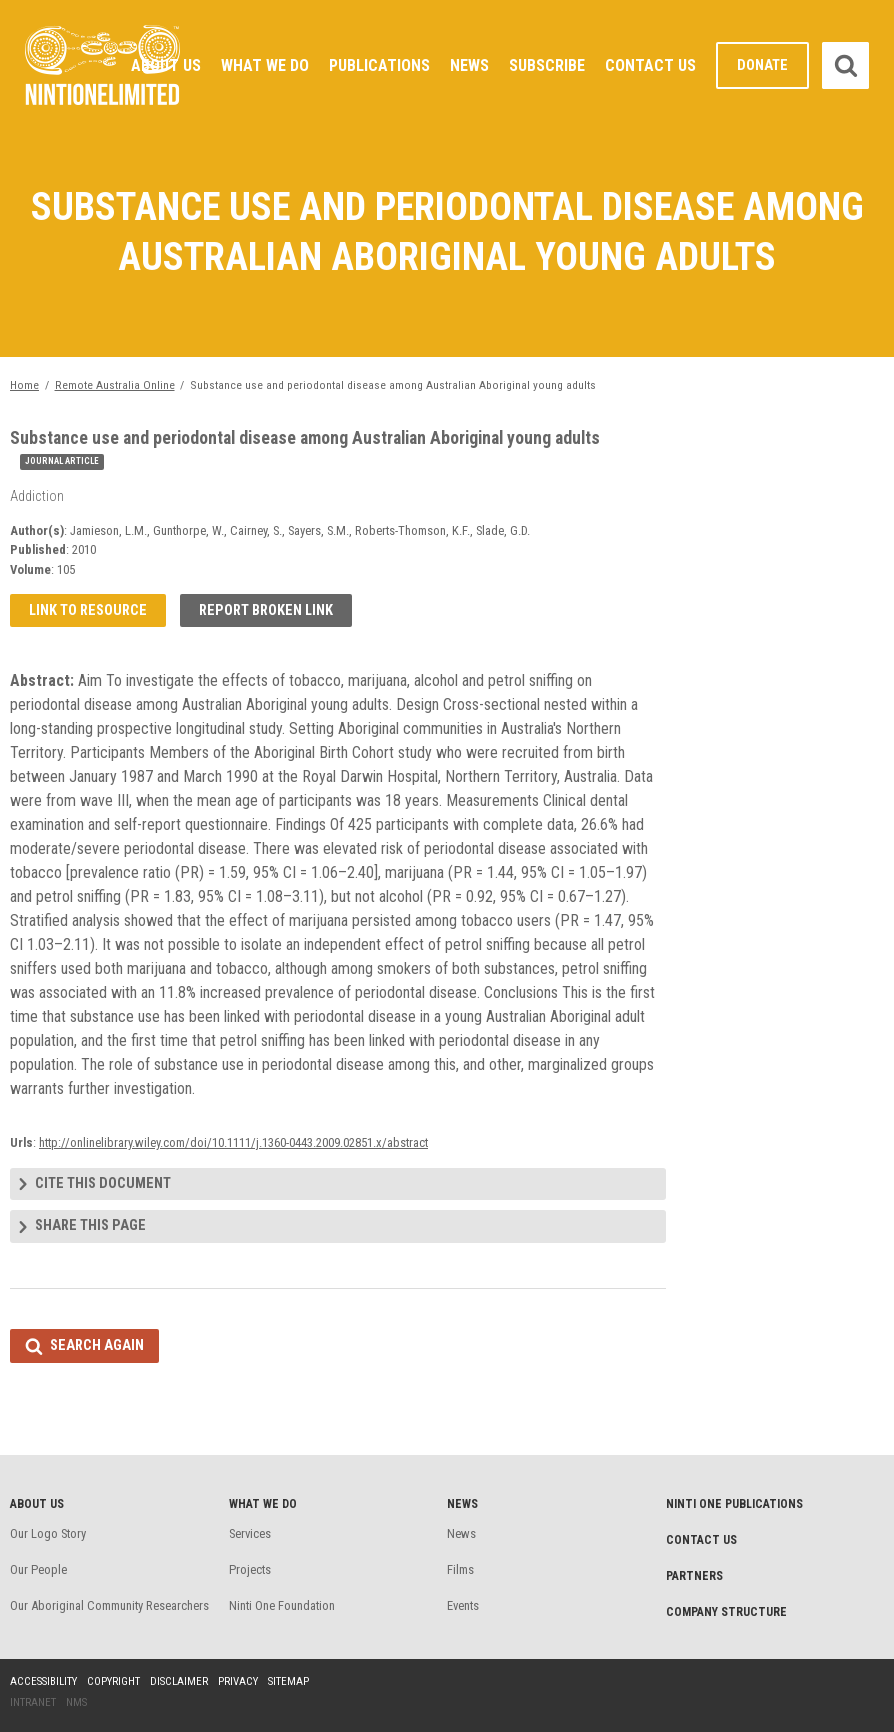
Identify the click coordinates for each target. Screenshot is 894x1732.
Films (460, 1569)
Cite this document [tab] (103, 1183)
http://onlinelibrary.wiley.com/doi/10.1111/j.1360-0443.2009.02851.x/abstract (233, 1142)
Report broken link (266, 610)
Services (250, 1533)
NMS (76, 1702)
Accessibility (43, 1681)
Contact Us (650, 65)
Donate (762, 65)
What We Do (265, 65)
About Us (166, 65)
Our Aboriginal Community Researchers (109, 1605)
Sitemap (288, 1681)
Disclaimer (179, 1681)
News (469, 65)
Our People (38, 1569)
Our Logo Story (48, 1533)
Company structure (726, 1612)
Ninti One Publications (734, 1504)
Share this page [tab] (90, 1225)
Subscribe (547, 65)
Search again (97, 1345)
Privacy (238, 1681)
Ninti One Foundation (282, 1605)
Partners (694, 1576)
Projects (250, 1569)
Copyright (113, 1681)
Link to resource (88, 610)
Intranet (33, 1702)
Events (463, 1605)
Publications (379, 65)
